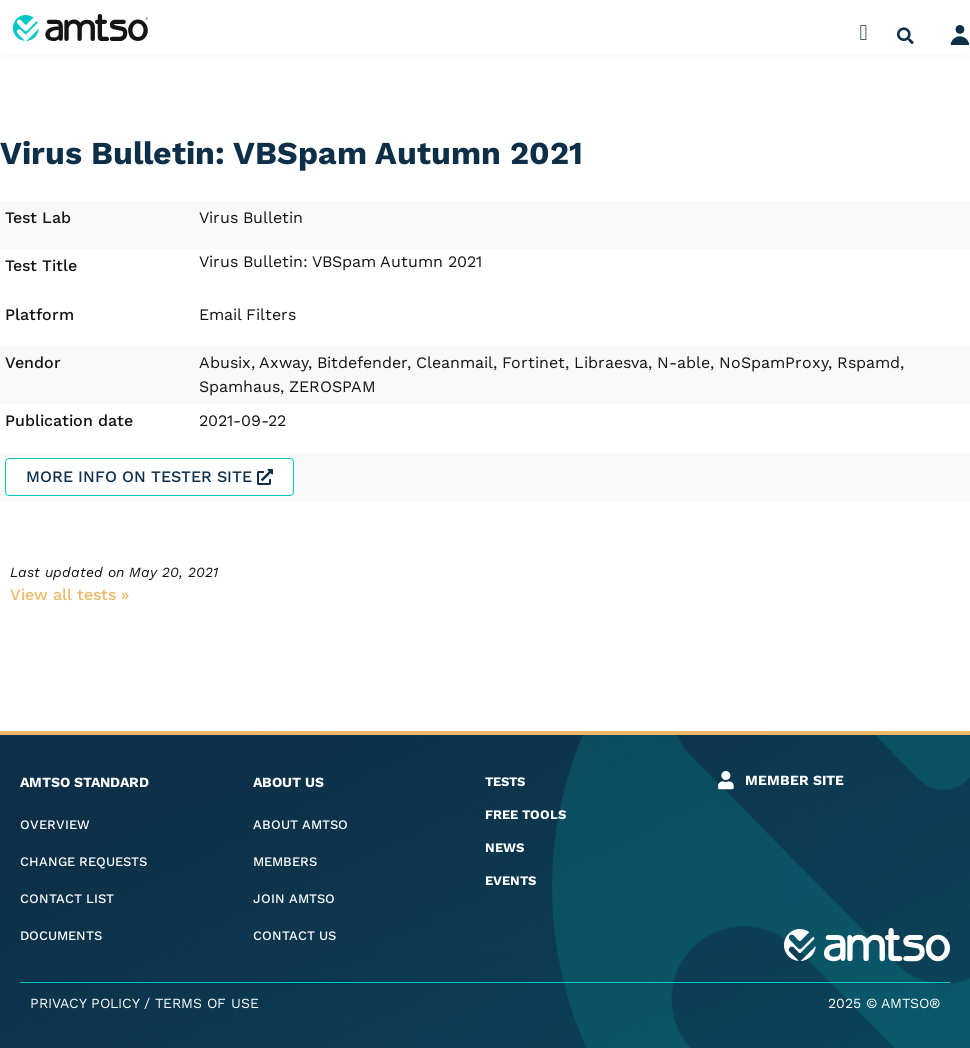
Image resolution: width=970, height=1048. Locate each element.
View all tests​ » (69, 594)
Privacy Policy (84, 1003)
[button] (863, 32)
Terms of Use (207, 1003)
